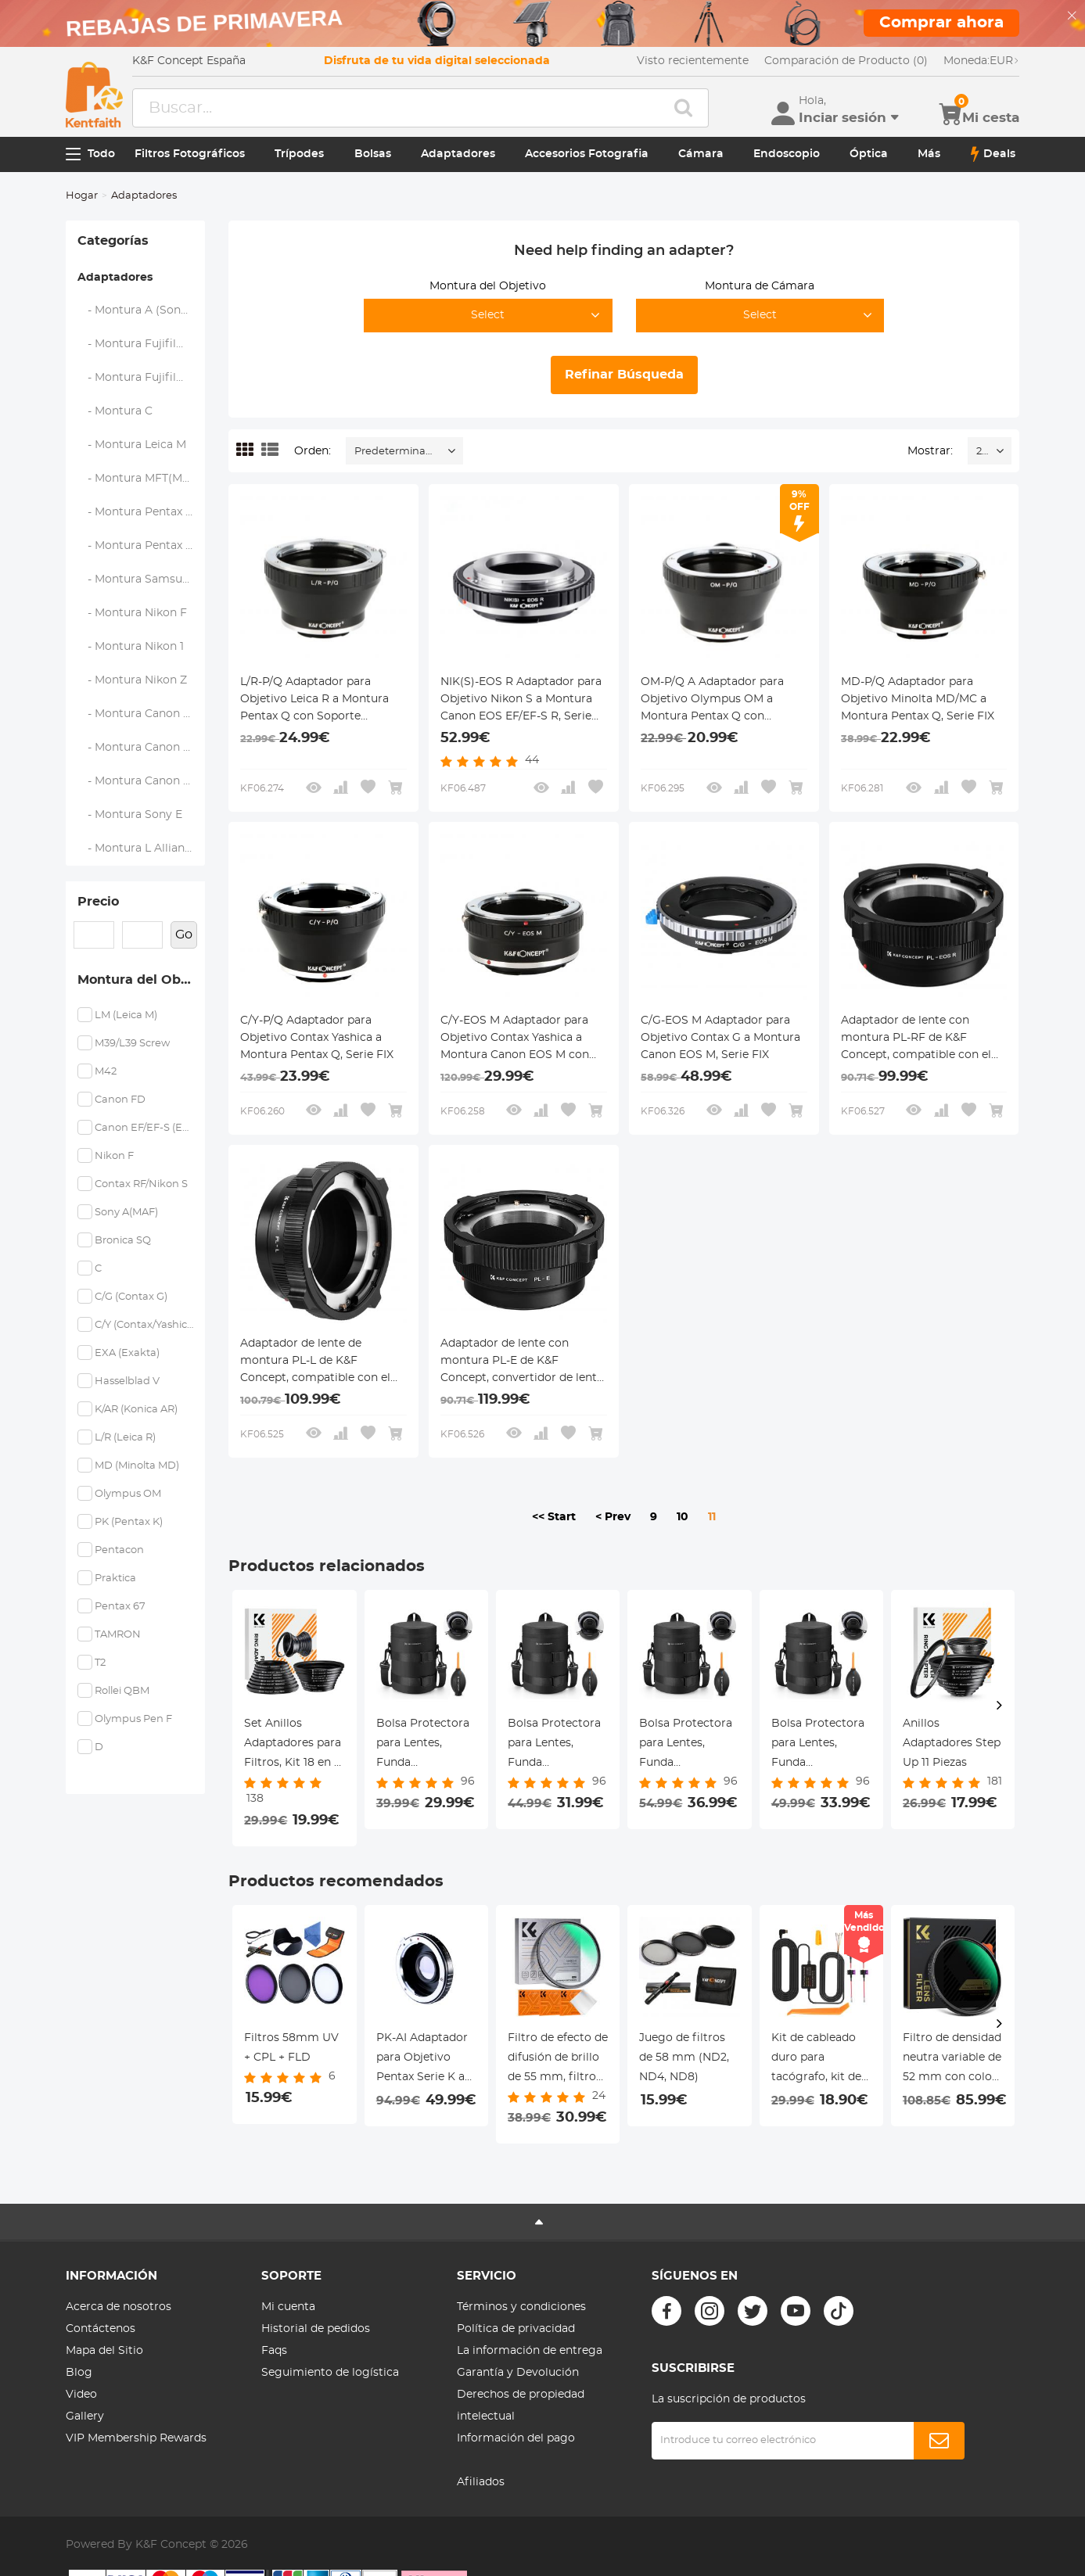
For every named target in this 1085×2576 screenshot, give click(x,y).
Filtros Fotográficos (190, 154)
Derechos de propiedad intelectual (520, 2405)
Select (488, 315)
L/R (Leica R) (125, 1438)
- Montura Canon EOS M (141, 747)
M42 (106, 1072)
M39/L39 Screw (132, 1044)
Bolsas (372, 154)
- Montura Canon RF (138, 781)
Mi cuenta (288, 2307)
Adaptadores (458, 154)
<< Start (554, 1517)
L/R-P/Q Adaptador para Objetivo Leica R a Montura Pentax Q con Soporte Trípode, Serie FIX (314, 700)
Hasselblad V (127, 1381)
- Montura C (115, 411)
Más (929, 154)
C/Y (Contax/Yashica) (144, 1325)
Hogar (82, 196)
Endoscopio (786, 154)
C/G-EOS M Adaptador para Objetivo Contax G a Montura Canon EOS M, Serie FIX (720, 1037)
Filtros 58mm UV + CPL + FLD (291, 2047)
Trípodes (299, 154)
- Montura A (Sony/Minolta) (141, 310)
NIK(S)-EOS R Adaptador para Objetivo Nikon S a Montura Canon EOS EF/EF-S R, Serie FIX (521, 700)
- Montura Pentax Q (136, 545)
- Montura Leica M (132, 444)
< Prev (613, 1517)
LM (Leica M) (126, 1015)
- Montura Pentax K (135, 512)
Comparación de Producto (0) (846, 61)
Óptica (869, 154)
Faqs (274, 2350)
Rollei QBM (122, 1691)
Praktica (115, 1578)
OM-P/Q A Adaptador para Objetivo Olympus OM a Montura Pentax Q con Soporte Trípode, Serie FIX (712, 700)
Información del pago (516, 2438)
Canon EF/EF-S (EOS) (144, 1128)
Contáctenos (100, 2328)
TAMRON (118, 1635)
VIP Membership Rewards (136, 2438)
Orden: (312, 451)
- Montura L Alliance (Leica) (141, 848)
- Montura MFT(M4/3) (140, 478)
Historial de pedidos (315, 2328)
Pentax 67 (120, 1607)
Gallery (85, 2416)
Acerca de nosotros (118, 2307)
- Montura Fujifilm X (138, 344)
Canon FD (120, 1100)
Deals (993, 154)
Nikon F (114, 1156)
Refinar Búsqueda (624, 374)
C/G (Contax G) (131, 1297)
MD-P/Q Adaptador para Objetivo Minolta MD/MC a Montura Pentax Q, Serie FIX (917, 699)
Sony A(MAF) (126, 1212)
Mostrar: (930, 451)
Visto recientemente (693, 61)
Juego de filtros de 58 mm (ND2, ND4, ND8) (684, 2057)
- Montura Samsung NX (141, 579)
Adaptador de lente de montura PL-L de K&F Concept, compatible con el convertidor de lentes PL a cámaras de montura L (315, 1362)
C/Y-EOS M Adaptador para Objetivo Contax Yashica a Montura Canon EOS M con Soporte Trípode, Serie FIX (514, 1039)
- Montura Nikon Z (132, 680)
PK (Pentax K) (129, 1522)
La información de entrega (529, 2350)
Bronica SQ (123, 1241)
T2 (100, 1663)
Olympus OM (128, 1494)
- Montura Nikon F (132, 613)
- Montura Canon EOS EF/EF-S (141, 714)
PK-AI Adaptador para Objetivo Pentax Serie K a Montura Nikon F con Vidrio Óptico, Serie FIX (426, 2059)
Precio (98, 901)
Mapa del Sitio (104, 2350)
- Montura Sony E (130, 814)
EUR (981, 61)
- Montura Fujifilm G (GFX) (141, 377)
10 (682, 1517)
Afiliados (481, 2482)
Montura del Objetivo (141, 980)
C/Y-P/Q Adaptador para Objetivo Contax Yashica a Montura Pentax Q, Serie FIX (316, 1037)
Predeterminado (396, 452)
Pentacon (119, 1550)
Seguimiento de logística (330, 2372)
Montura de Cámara (759, 286)
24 (982, 452)
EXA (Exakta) (127, 1353)
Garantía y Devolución (518, 2372)
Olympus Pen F (133, 1719)
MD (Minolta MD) (137, 1466)
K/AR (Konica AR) (136, 1410)
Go (183, 934)
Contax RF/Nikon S (141, 1184)
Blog (79, 2372)
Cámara (701, 154)
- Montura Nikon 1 (131, 646)
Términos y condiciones (521, 2307)
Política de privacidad (516, 2328)
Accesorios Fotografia (586, 154)
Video (81, 2394)
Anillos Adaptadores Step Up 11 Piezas (952, 1743)
